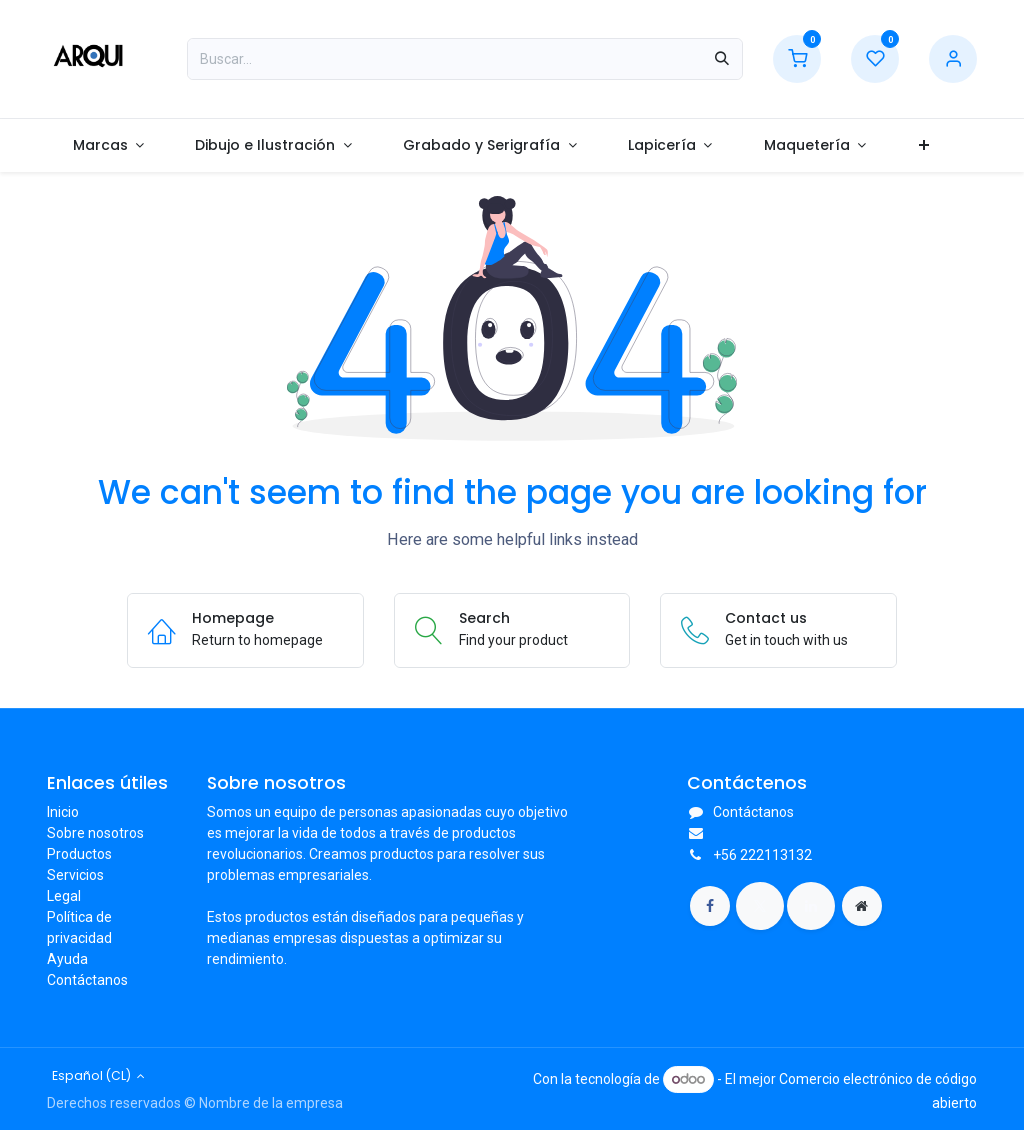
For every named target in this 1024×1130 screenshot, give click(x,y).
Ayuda (67, 959)
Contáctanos (87, 980)
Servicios (75, 875)
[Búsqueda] (722, 59)
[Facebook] (710, 906)
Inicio (63, 812)
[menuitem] (108, 145)
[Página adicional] (862, 906)
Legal (64, 896)
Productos (79, 854)
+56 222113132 (762, 855)
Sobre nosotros (95, 833)
